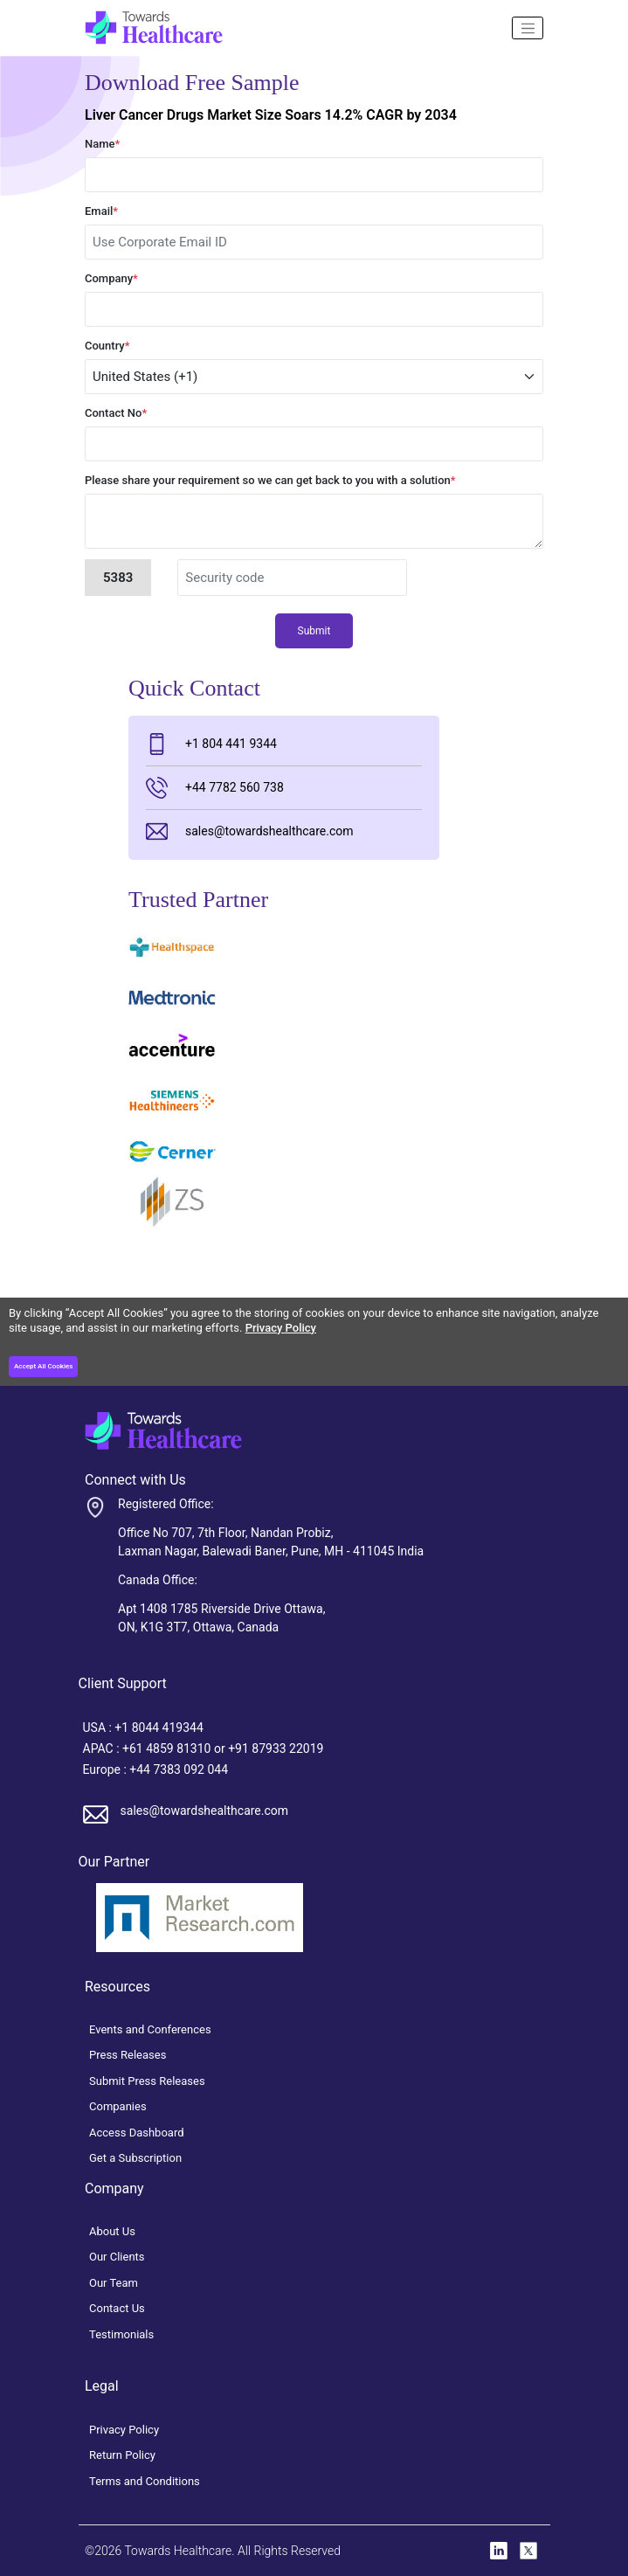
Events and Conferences (150, 2029)
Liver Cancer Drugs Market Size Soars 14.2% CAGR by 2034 (271, 115)
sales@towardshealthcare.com (249, 831)
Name (102, 143)
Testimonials (121, 2334)
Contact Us (117, 2308)
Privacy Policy (280, 1327)
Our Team (113, 2282)
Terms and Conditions (144, 2481)
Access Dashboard (136, 2132)
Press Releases (127, 2054)
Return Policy (122, 2455)
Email (101, 211)
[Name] (527, 28)
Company (111, 278)
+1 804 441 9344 (211, 744)
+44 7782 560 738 (215, 788)
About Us (112, 2231)
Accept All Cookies (43, 1366)
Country (107, 345)
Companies (118, 2106)
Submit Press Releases (147, 2081)
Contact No (116, 412)
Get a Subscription (135, 2157)
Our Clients (117, 2256)
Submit (314, 631)
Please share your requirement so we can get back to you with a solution (270, 480)
